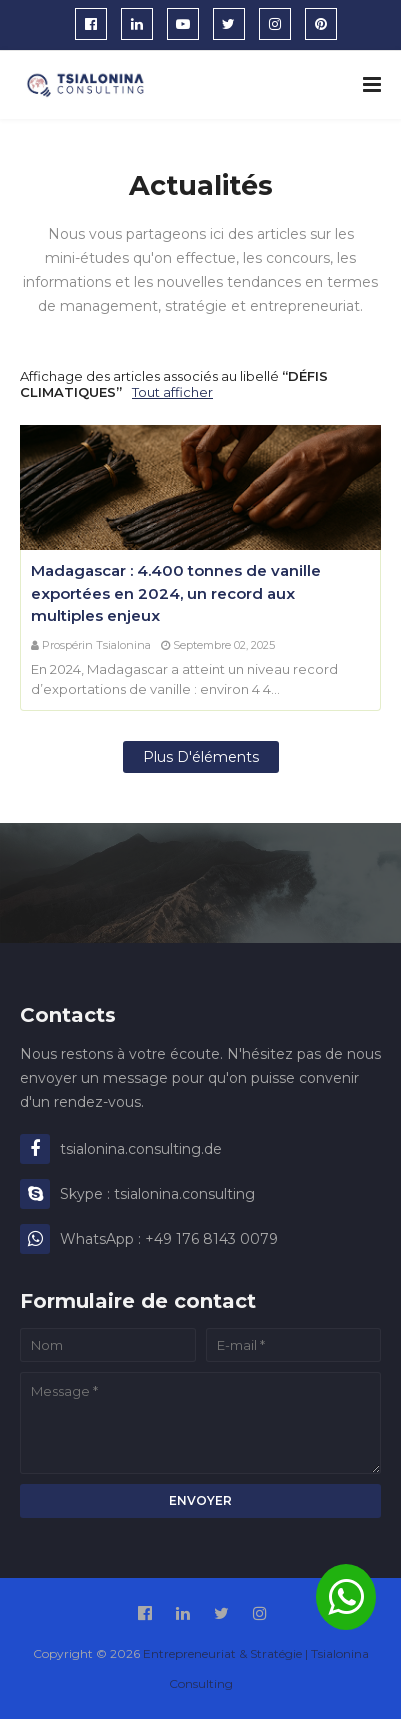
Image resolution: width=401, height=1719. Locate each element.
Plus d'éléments (201, 757)
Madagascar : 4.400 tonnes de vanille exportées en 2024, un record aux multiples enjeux (176, 593)
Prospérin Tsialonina (96, 645)
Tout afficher (172, 392)
